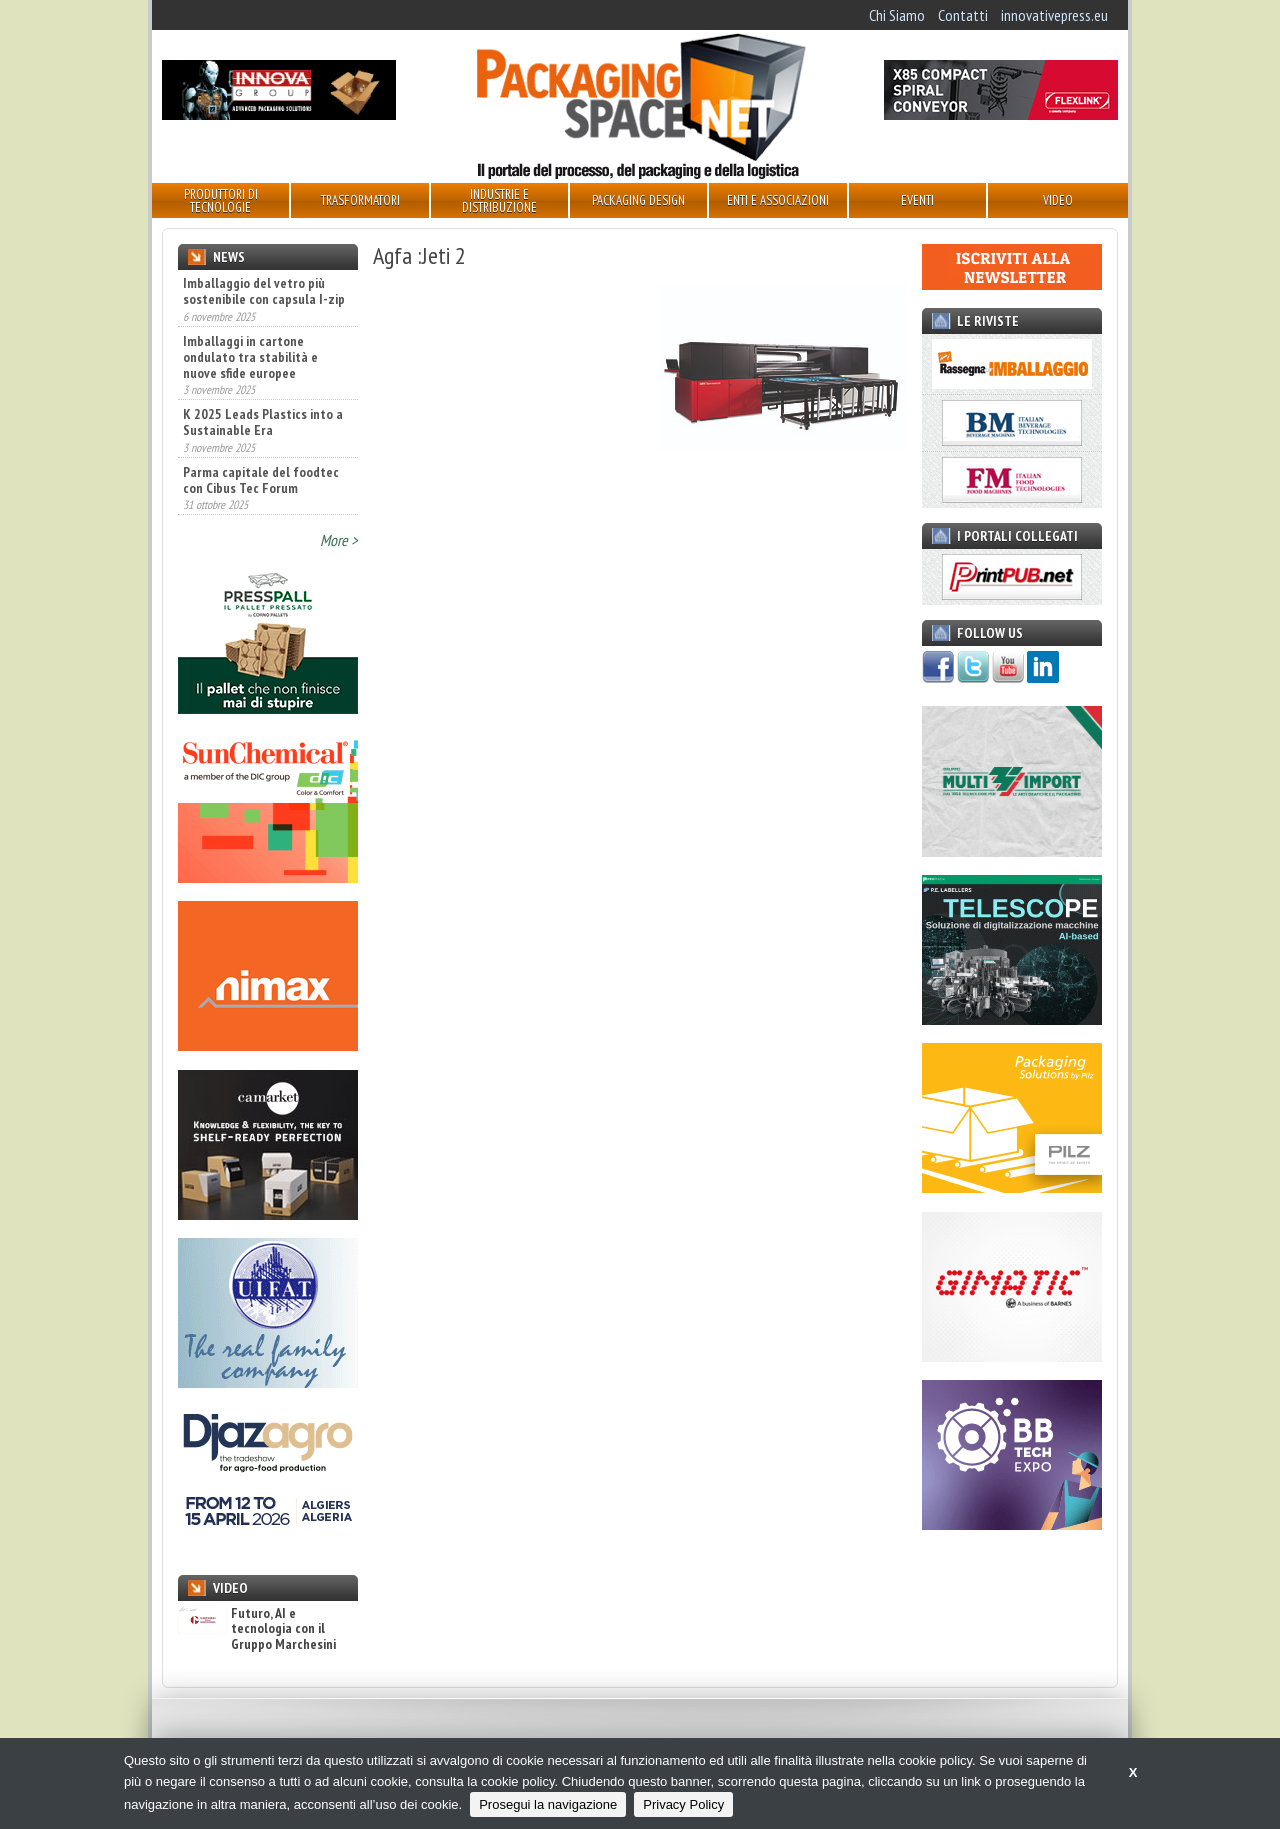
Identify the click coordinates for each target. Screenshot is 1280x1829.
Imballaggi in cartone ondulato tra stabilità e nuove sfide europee (250, 357)
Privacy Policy (683, 1804)
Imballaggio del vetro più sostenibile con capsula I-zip (264, 291)
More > (339, 540)
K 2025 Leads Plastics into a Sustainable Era (263, 422)
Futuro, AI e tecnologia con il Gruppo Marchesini (257, 1629)
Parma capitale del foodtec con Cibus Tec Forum (261, 480)
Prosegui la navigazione (548, 1804)
